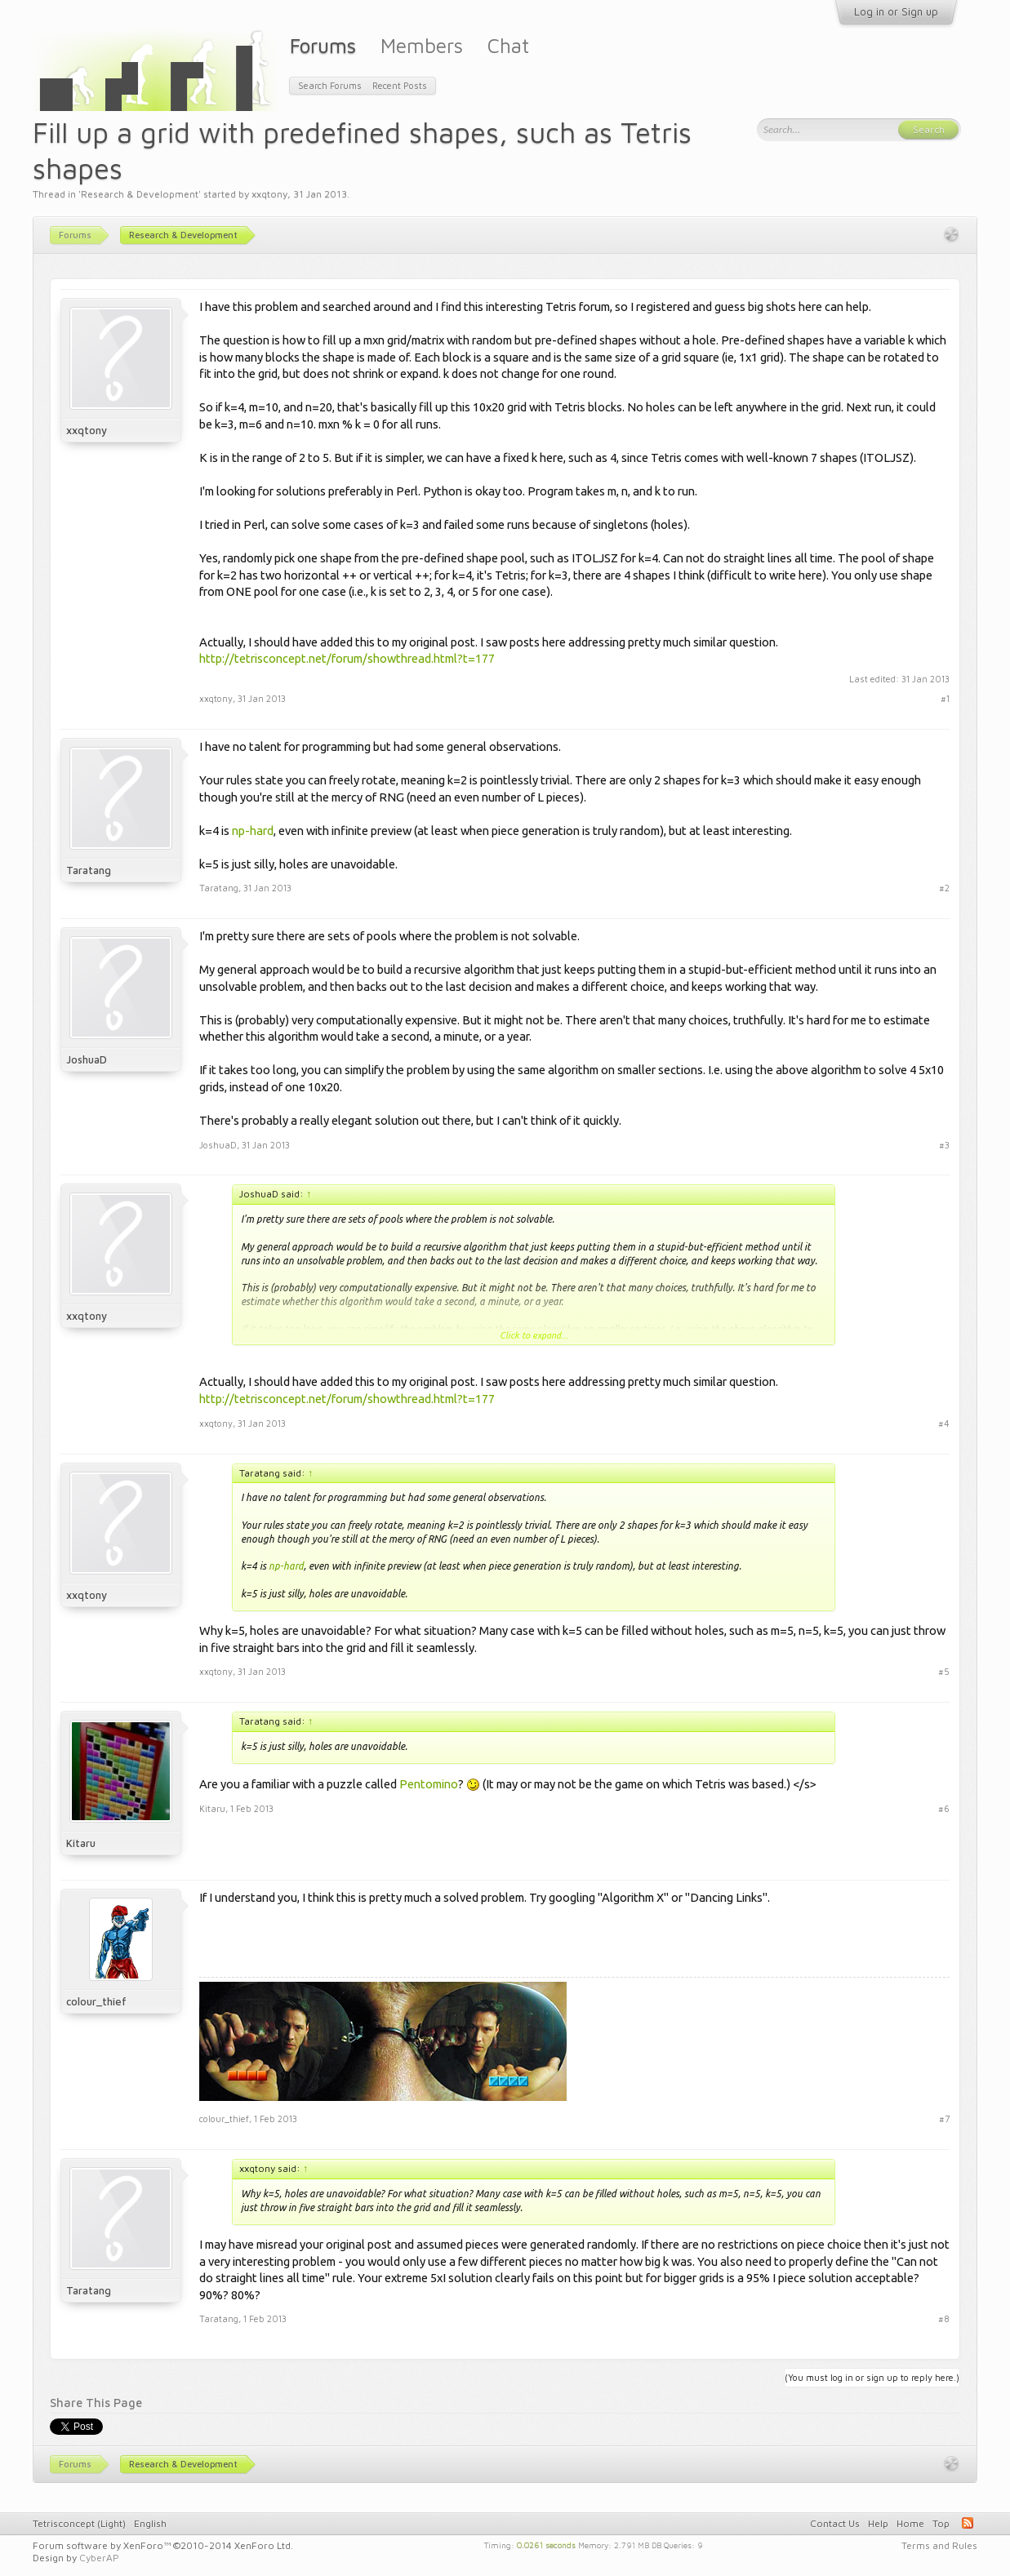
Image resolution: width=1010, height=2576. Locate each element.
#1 (945, 698)
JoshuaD (86, 1059)
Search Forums (330, 85)
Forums (323, 45)
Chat (508, 45)
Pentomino (428, 1784)
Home (910, 2523)
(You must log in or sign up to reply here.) (872, 2377)
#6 (944, 1808)
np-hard (253, 830)
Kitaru (81, 1843)
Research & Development (139, 194)
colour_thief (96, 2001)
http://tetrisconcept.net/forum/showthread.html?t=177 (347, 658)
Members (421, 45)
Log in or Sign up (896, 11)
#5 (944, 1671)
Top (941, 2523)
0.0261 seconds (546, 2544)
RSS (967, 2523)
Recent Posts (399, 85)
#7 (944, 2118)
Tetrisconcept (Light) (79, 2523)
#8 (944, 2318)
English (150, 2523)
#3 (944, 1144)
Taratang (88, 870)
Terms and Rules (939, 2545)
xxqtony (269, 194)
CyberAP (99, 2558)
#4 (944, 1423)
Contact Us (835, 2523)
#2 (944, 887)
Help (878, 2523)
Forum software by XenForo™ (163, 2545)
